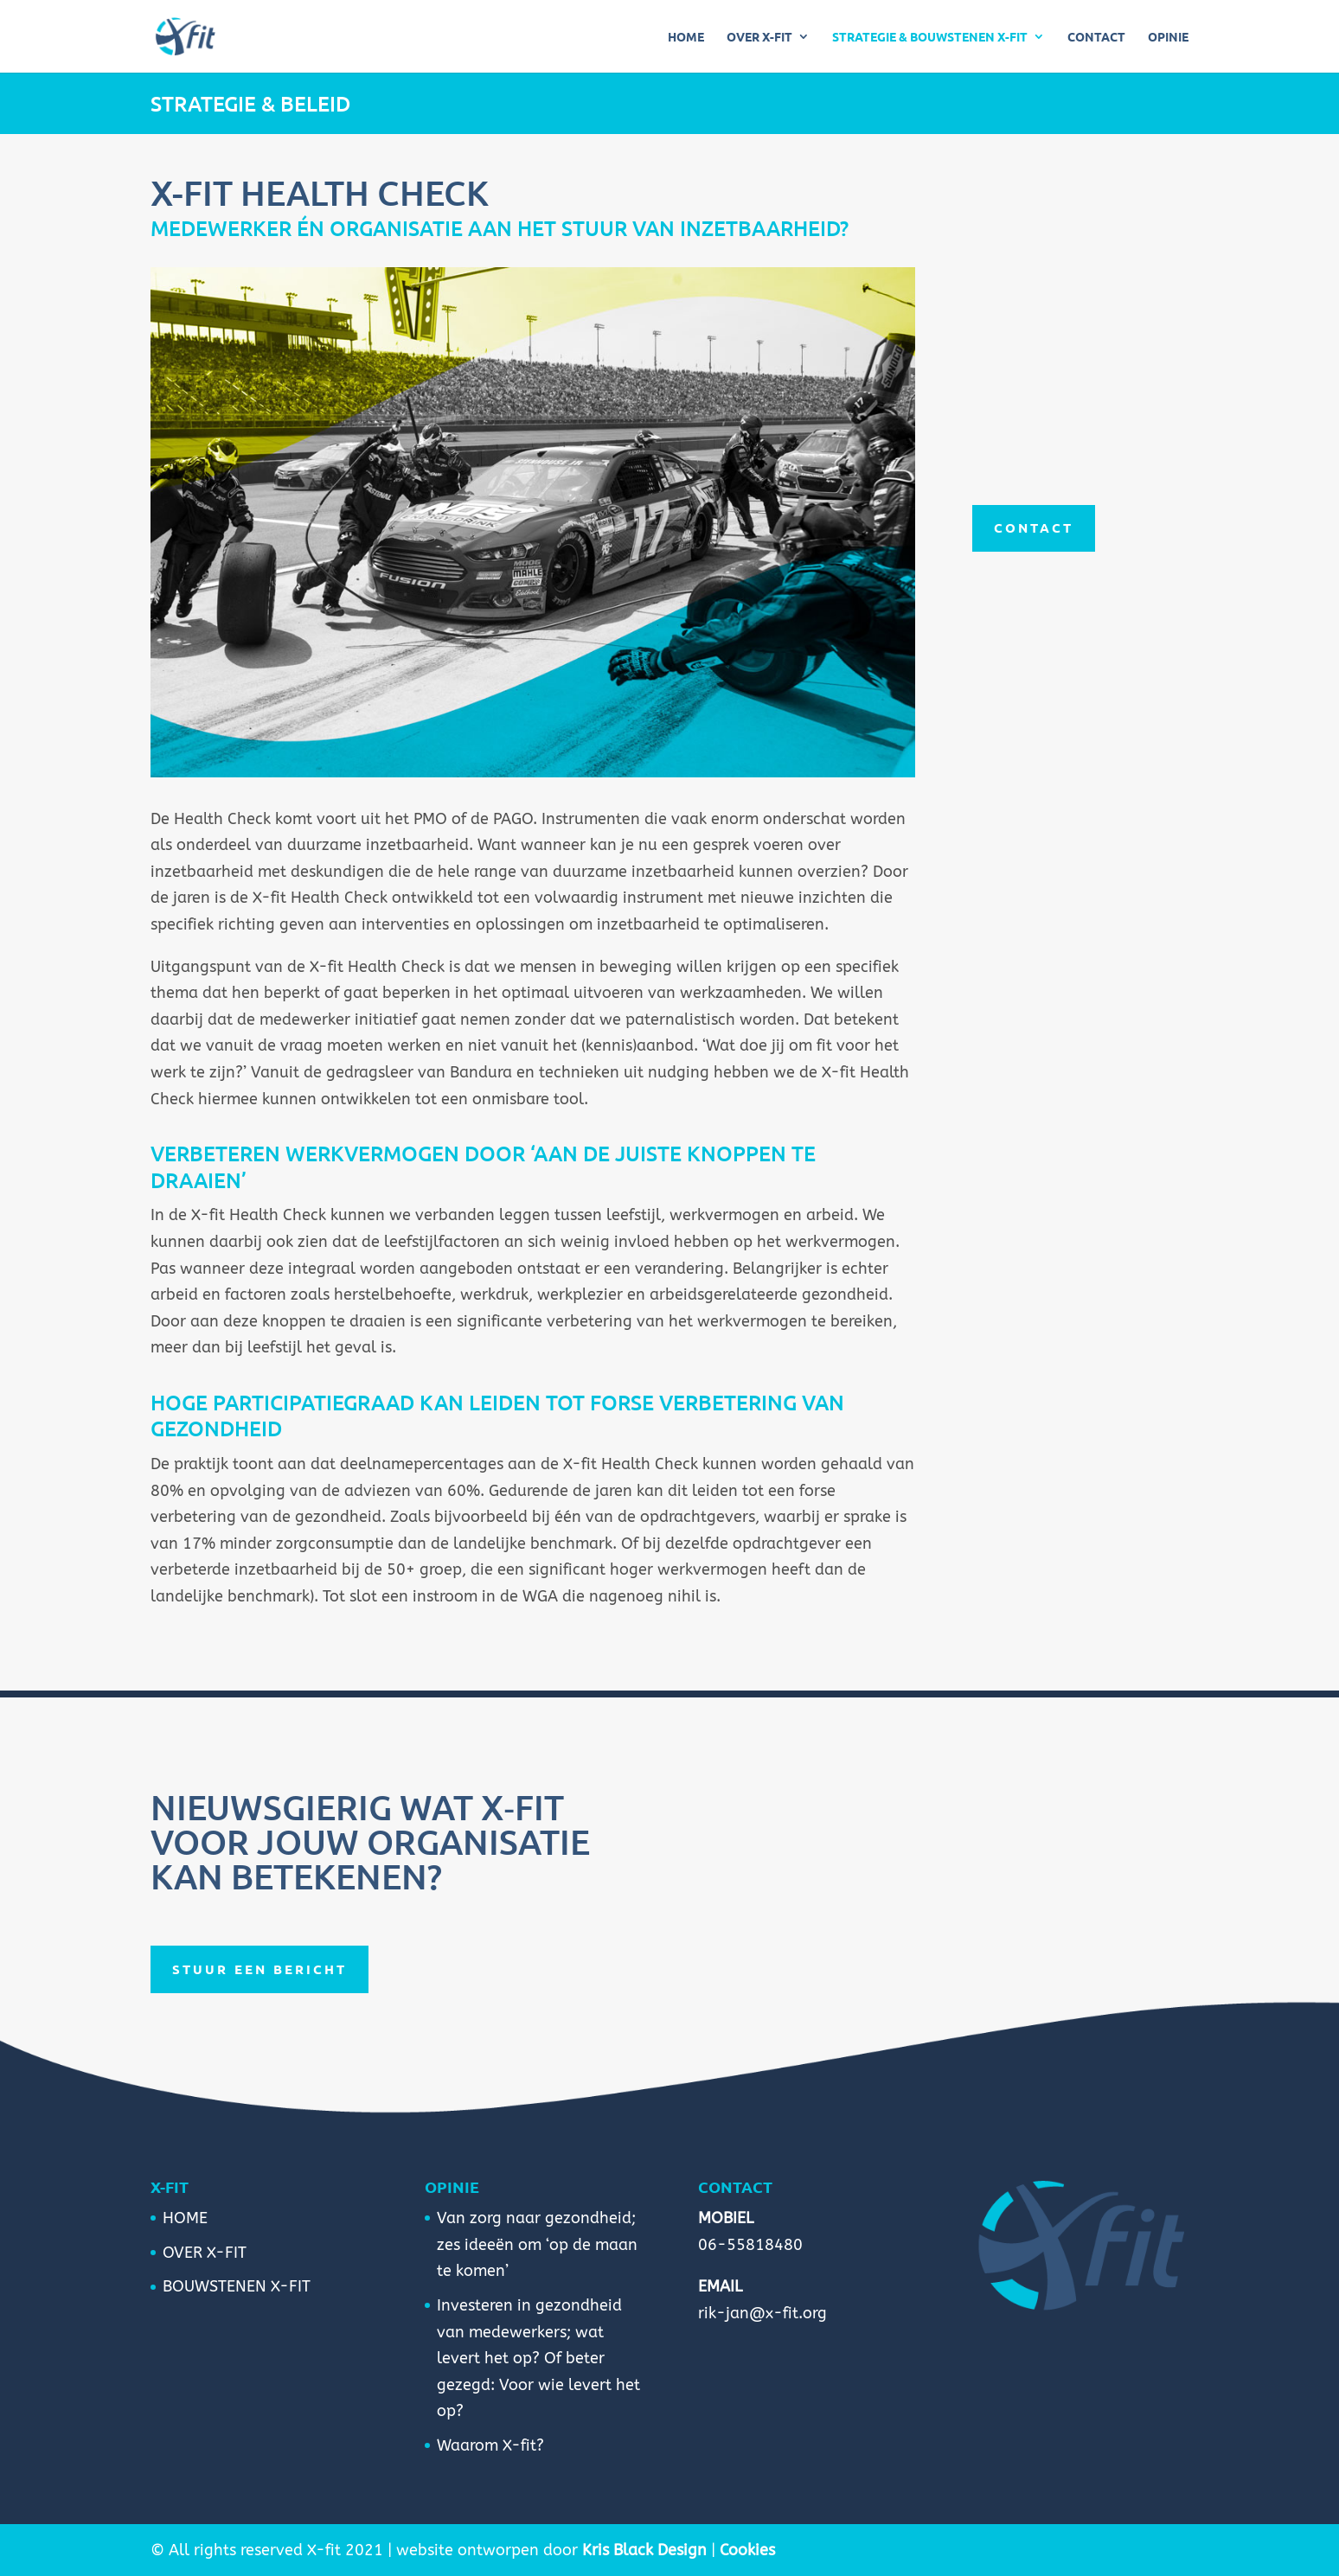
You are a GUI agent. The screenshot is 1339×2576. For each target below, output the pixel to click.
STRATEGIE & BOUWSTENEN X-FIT (930, 37)
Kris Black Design (644, 2550)
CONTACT (1096, 37)
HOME (686, 37)
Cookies (747, 2550)
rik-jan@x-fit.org (762, 2313)
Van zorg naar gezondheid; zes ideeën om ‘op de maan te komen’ (537, 2244)
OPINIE (1168, 37)
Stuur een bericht (259, 1969)
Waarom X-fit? (490, 2445)
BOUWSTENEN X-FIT (237, 2286)
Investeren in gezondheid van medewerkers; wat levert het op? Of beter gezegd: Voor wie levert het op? (538, 2358)
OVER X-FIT (759, 37)
